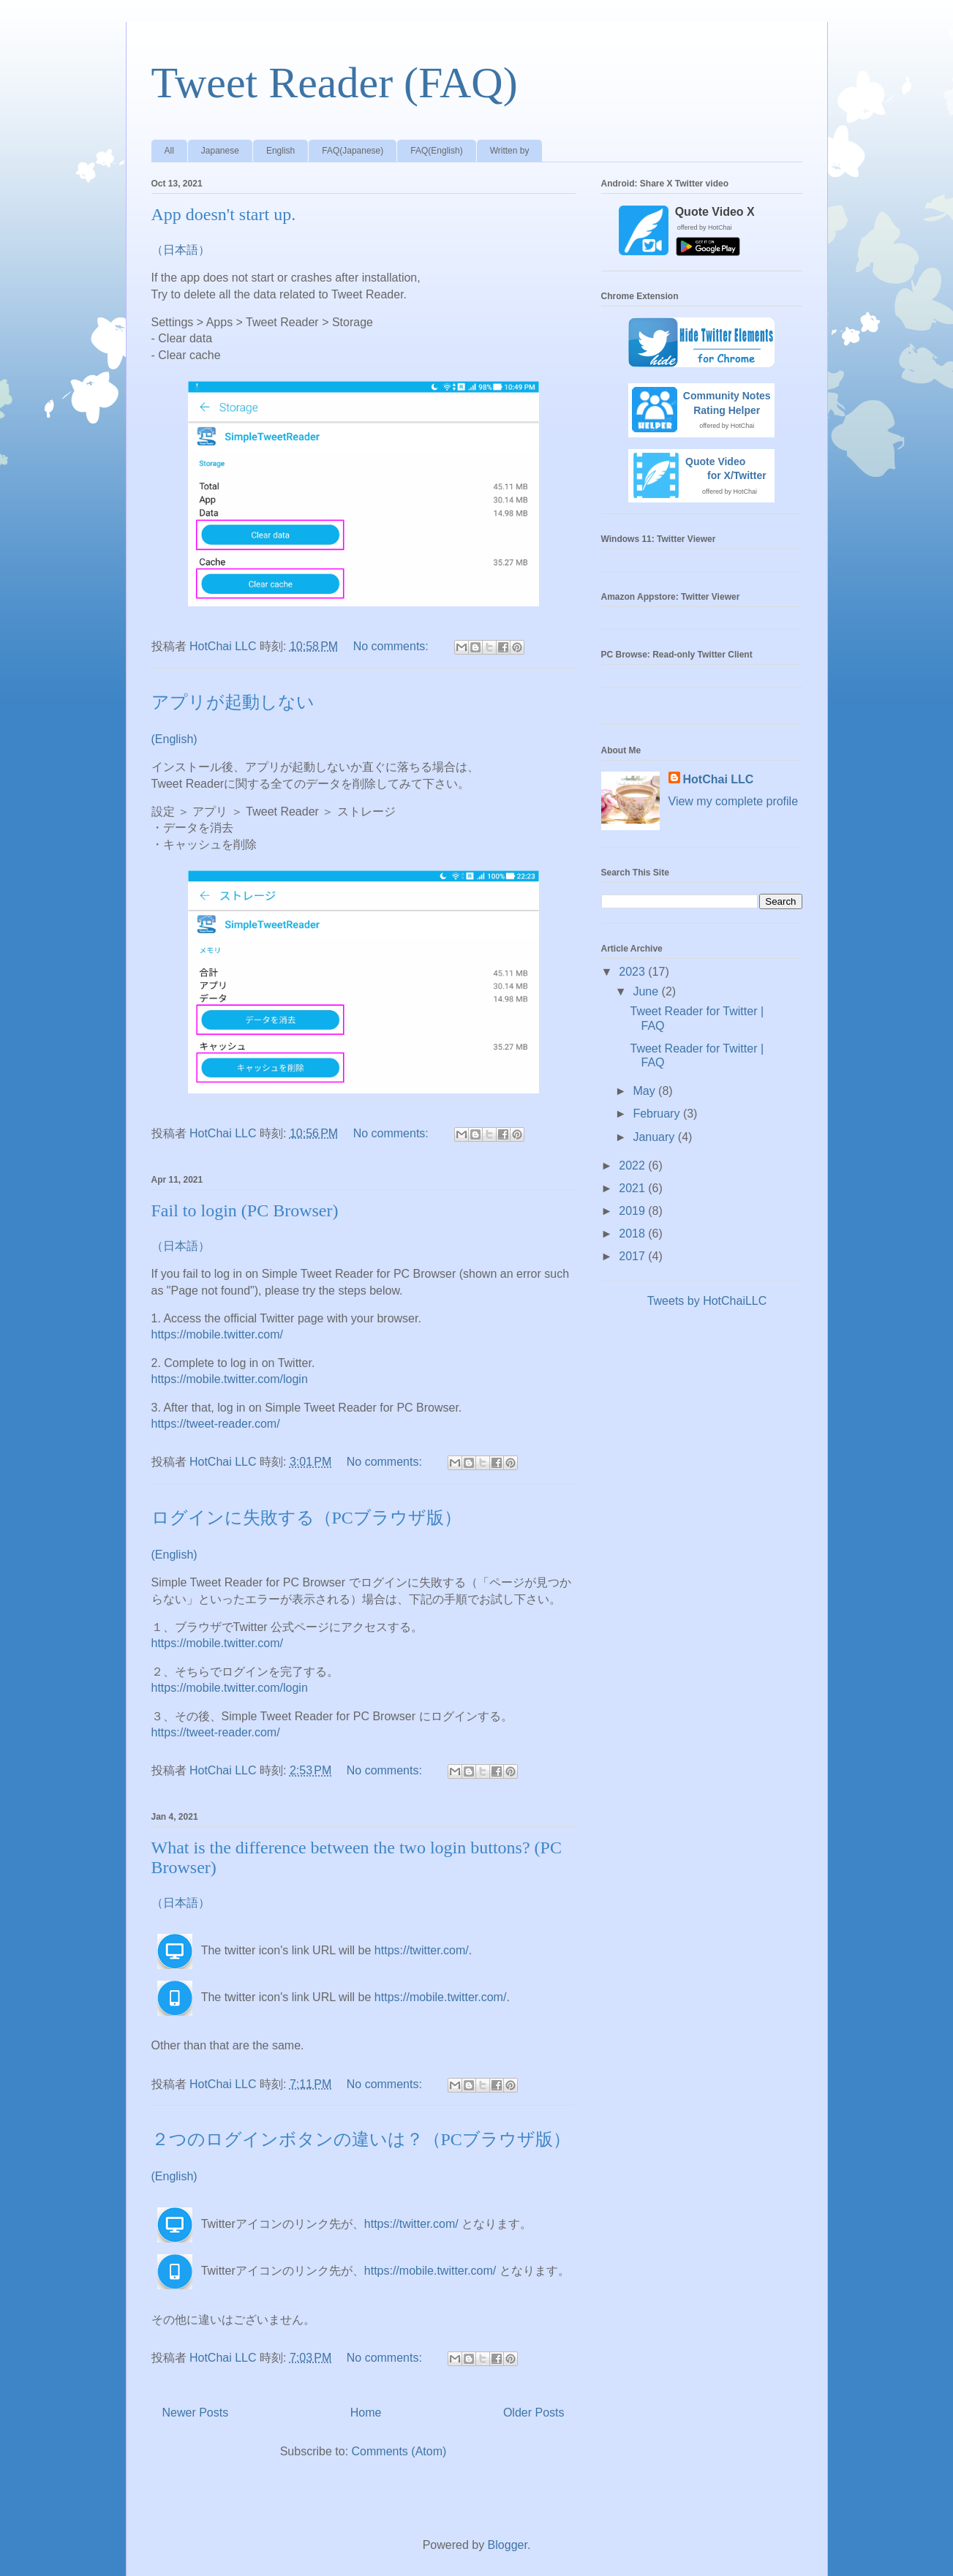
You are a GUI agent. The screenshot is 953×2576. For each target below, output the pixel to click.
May (645, 1091)
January (655, 1137)
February (657, 1113)
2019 (633, 1211)
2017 (633, 1256)
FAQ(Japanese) (352, 151)
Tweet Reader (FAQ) (334, 83)
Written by (510, 151)
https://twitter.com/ (421, 1950)
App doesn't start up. (223, 214)
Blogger (507, 2545)
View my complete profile (733, 801)
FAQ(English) (436, 151)
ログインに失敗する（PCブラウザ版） (306, 1517)
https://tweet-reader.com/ (215, 1423)
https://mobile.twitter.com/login (229, 1379)
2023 (633, 971)
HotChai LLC (718, 779)
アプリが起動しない (232, 702)
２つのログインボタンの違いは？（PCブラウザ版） (360, 2139)
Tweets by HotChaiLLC (707, 1301)
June (647, 991)
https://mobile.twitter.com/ (217, 1334)
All (169, 151)
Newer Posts (195, 2412)
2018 (633, 1233)
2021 (633, 1188)
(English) (174, 739)
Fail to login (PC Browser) (245, 1210)
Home (366, 2412)
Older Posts (534, 2412)
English (280, 151)
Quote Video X (715, 212)
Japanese (220, 151)
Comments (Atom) (399, 2451)
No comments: (392, 646)
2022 (633, 1165)
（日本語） (180, 250)
